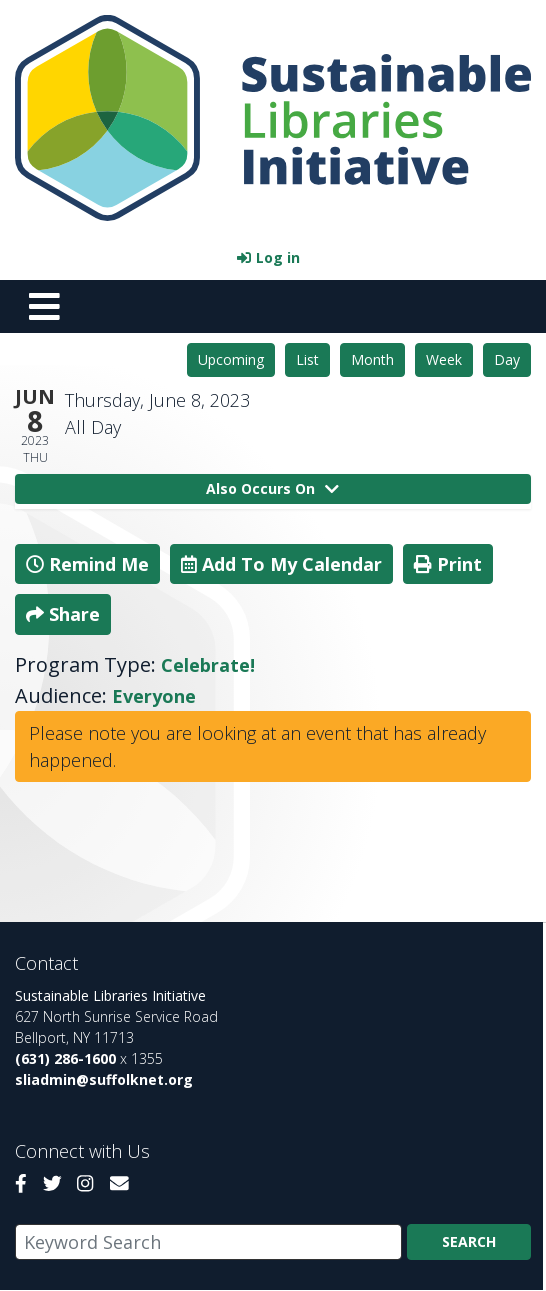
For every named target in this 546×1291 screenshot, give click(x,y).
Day (507, 359)
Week (444, 359)
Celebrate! (208, 665)
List (307, 359)
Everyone (154, 696)
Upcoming (231, 359)
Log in (278, 257)
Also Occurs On (273, 488)
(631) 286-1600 (65, 1058)
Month (372, 359)
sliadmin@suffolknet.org (104, 1079)
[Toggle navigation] (44, 306)
